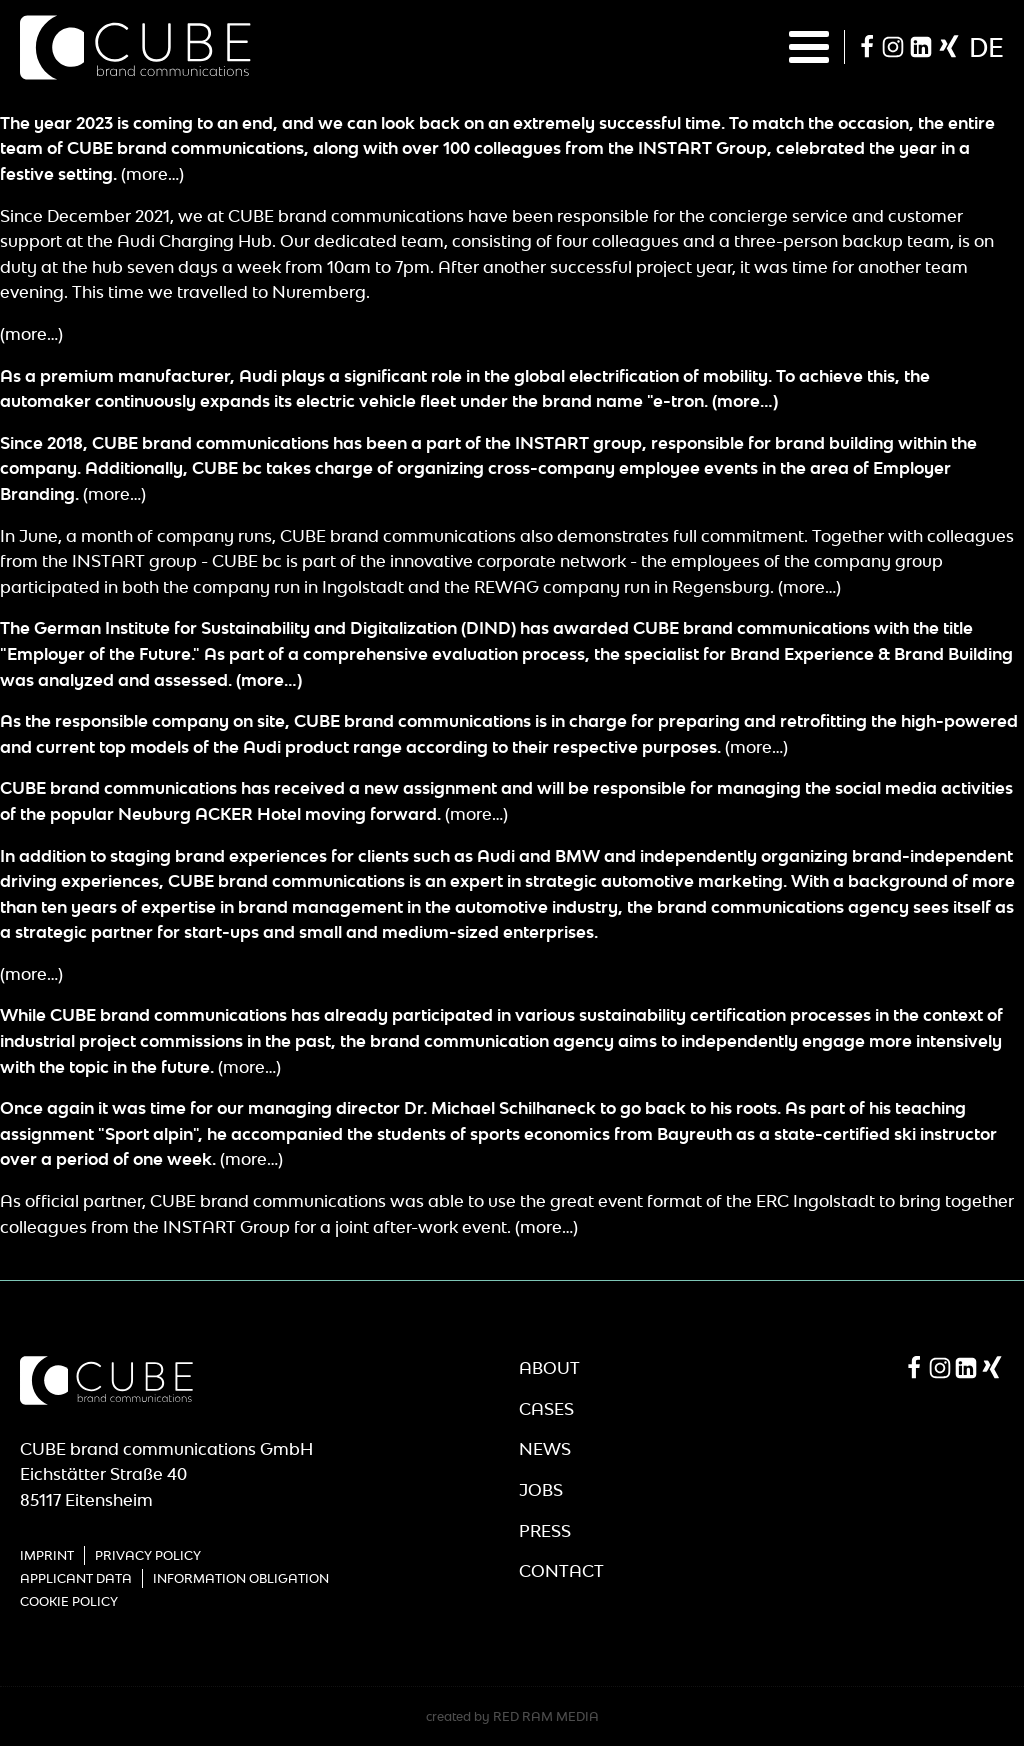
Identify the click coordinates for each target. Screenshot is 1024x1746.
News (545, 1449)
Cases (546, 1409)
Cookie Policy (69, 1601)
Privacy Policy (148, 1555)
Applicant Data (76, 1578)
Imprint (47, 1555)
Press (545, 1531)
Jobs (541, 1490)
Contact (561, 1571)
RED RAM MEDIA (546, 1716)
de (986, 47)
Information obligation (241, 1578)
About (549, 1368)
